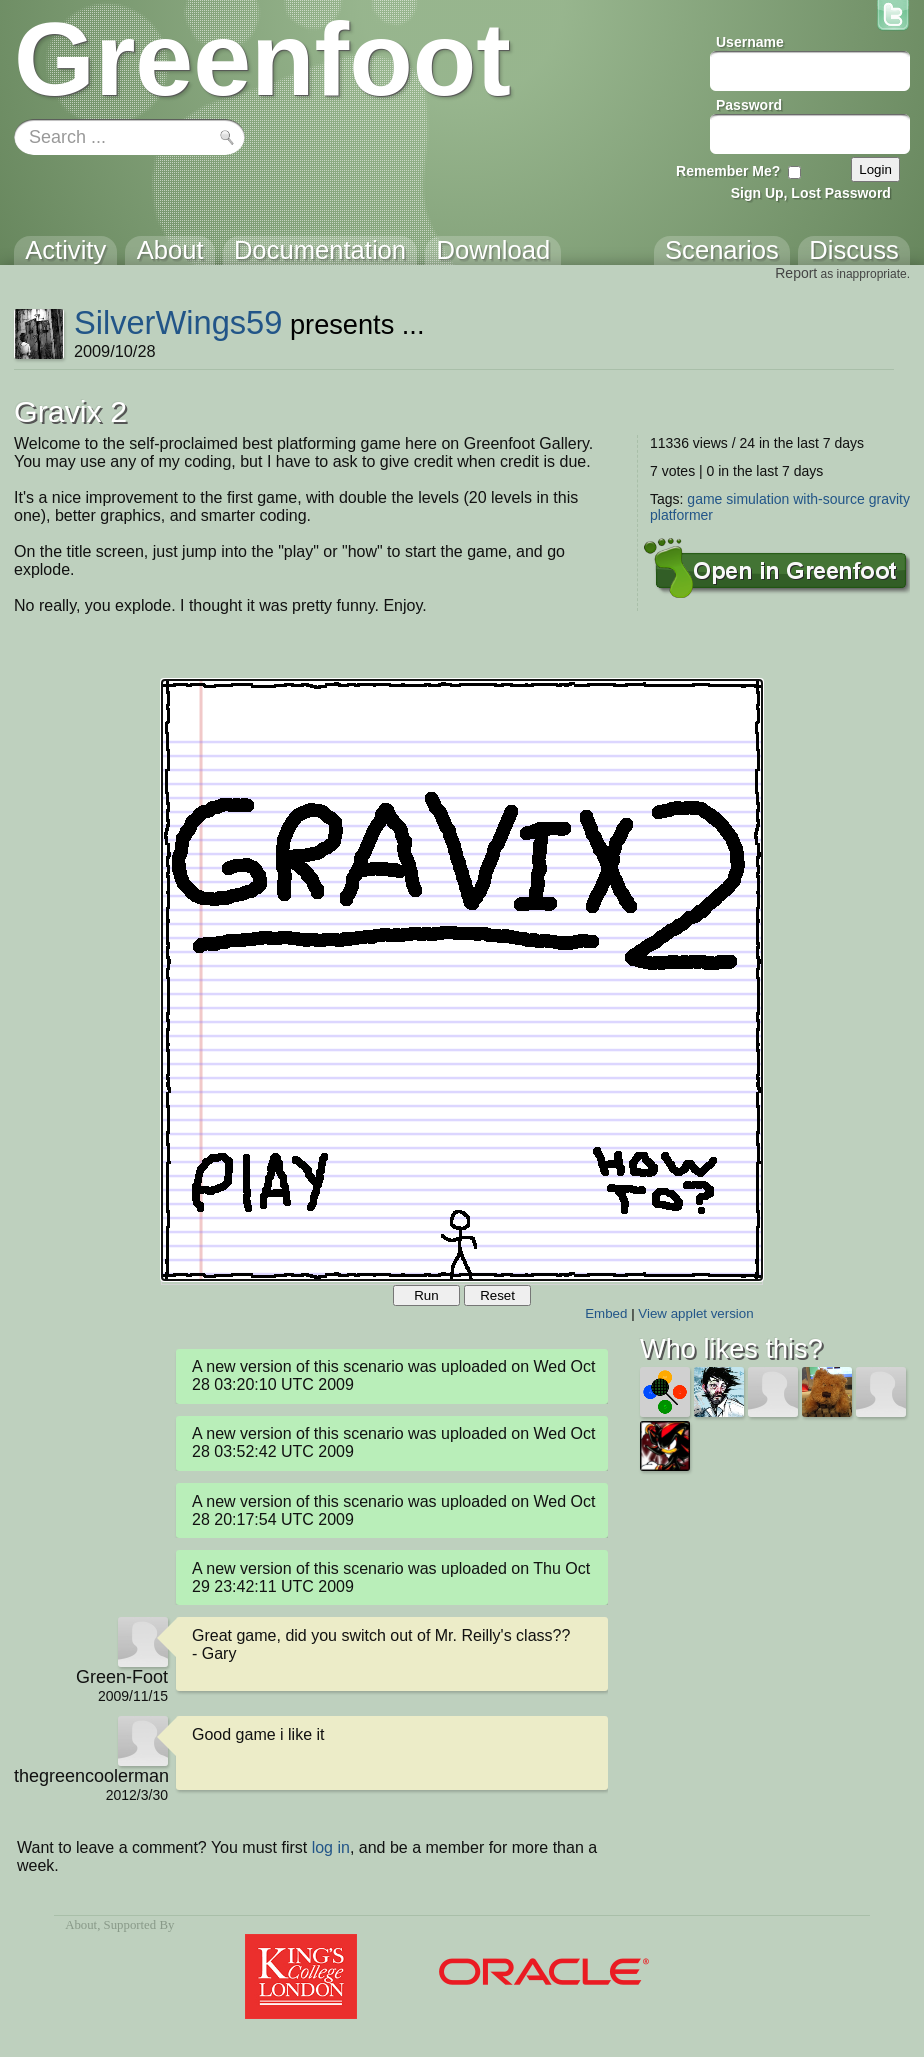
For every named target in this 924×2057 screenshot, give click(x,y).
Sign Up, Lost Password (811, 193)
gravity (889, 499)
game (704, 499)
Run (426, 1295)
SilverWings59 (178, 322)
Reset (497, 1295)
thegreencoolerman (91, 1776)
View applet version (695, 1313)
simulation (757, 499)
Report (796, 273)
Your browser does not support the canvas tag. (462, 980)
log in (331, 1847)
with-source (829, 499)
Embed (606, 1313)
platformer (681, 515)
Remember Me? (728, 171)
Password (749, 105)
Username (750, 42)
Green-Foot (122, 1677)
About (81, 1925)
